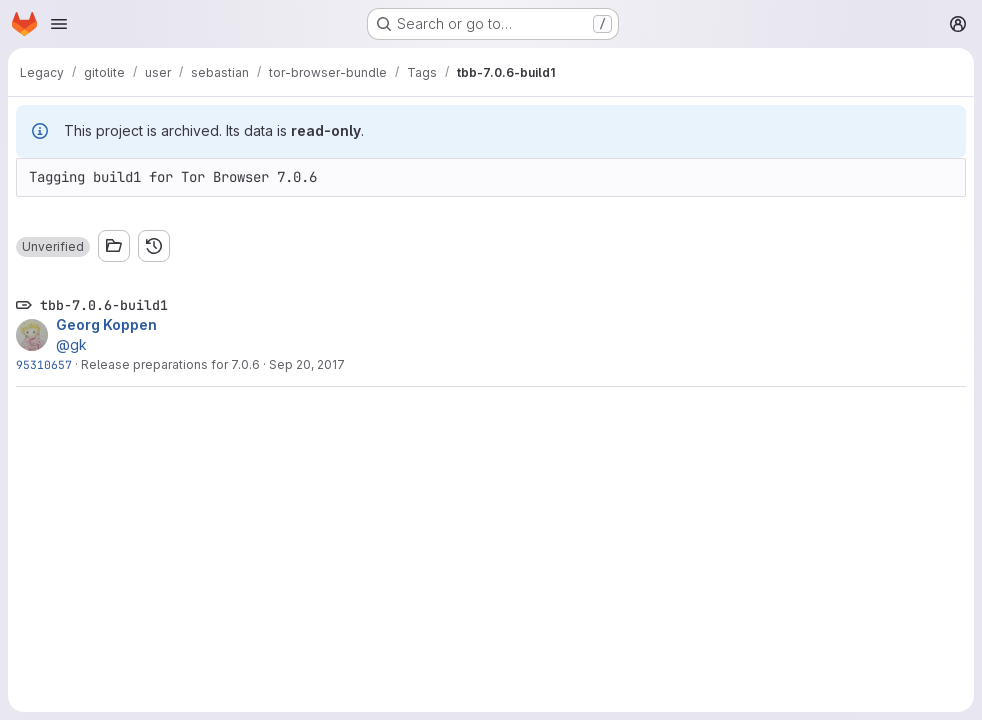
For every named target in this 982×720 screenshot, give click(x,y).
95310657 (44, 364)
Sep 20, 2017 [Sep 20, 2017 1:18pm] (307, 364)
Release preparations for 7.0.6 (170, 364)
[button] (53, 247)
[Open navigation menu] (59, 24)
